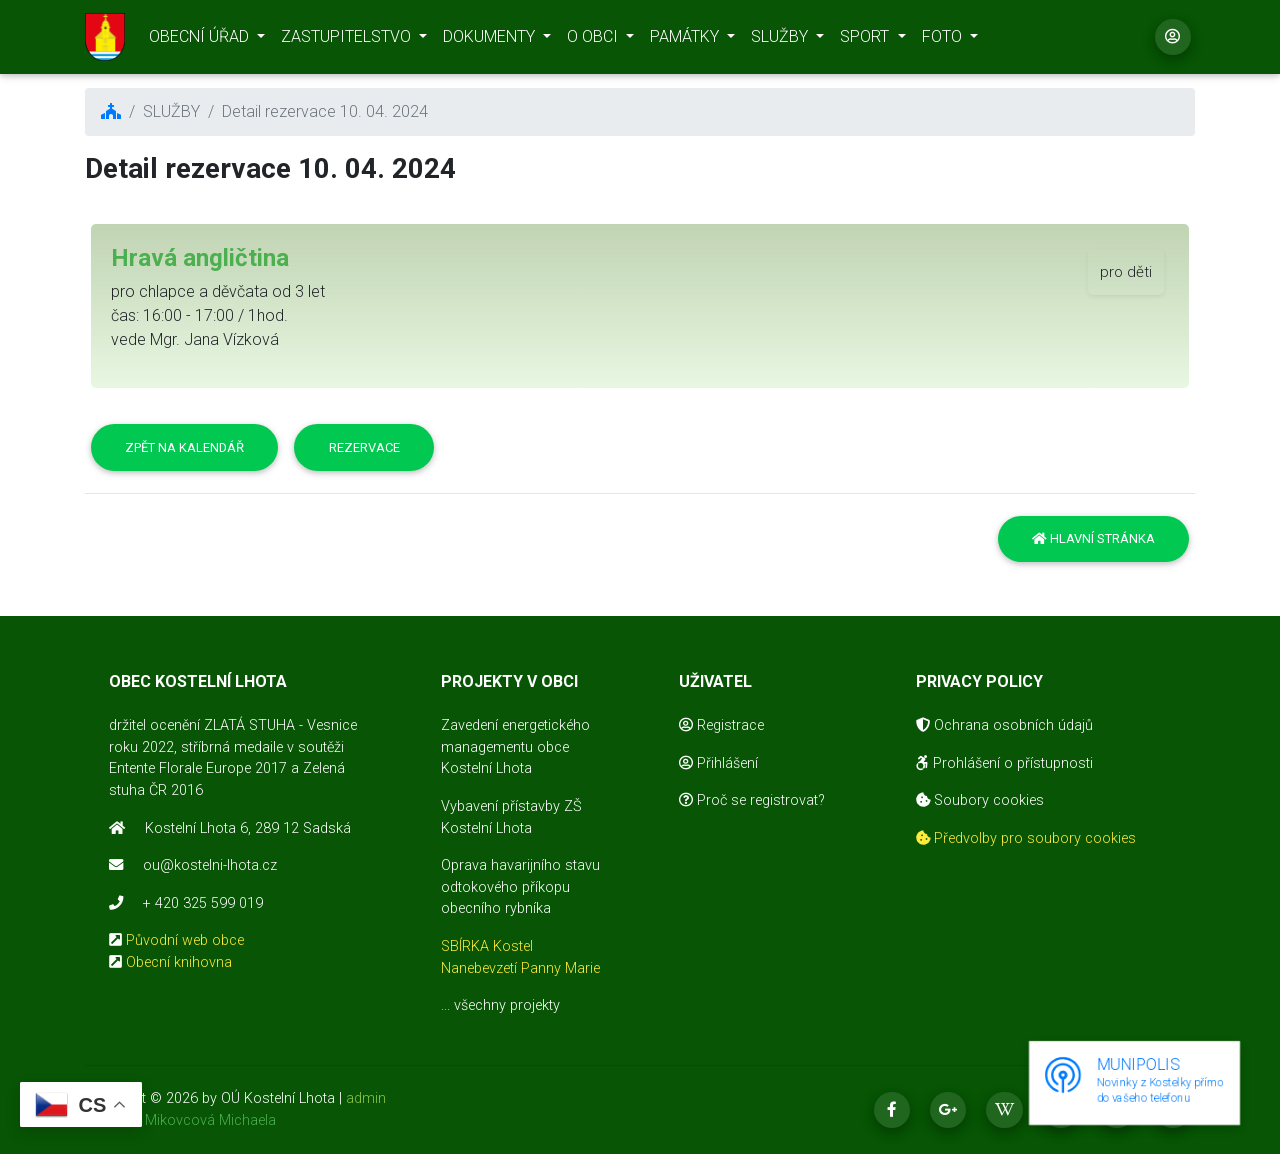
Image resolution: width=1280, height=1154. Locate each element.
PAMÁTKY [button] (686, 40)
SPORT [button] (866, 40)
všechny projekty (507, 1005)
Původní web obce (185, 940)
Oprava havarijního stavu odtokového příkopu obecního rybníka (520, 887)
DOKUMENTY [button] (491, 40)
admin (366, 1098)
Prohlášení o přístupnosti (1004, 763)
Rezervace (364, 447)
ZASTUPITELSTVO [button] (348, 40)
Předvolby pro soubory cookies (1026, 838)
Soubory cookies (980, 800)
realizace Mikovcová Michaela (180, 1120)
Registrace (721, 725)
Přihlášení (718, 763)
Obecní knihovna (179, 962)
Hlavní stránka (1093, 538)
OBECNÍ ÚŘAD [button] (201, 40)
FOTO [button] (944, 40)
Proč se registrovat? (752, 800)
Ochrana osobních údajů (1004, 725)
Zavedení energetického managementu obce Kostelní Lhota (515, 747)
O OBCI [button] (594, 40)
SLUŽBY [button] (781, 40)
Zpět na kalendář (184, 447)
